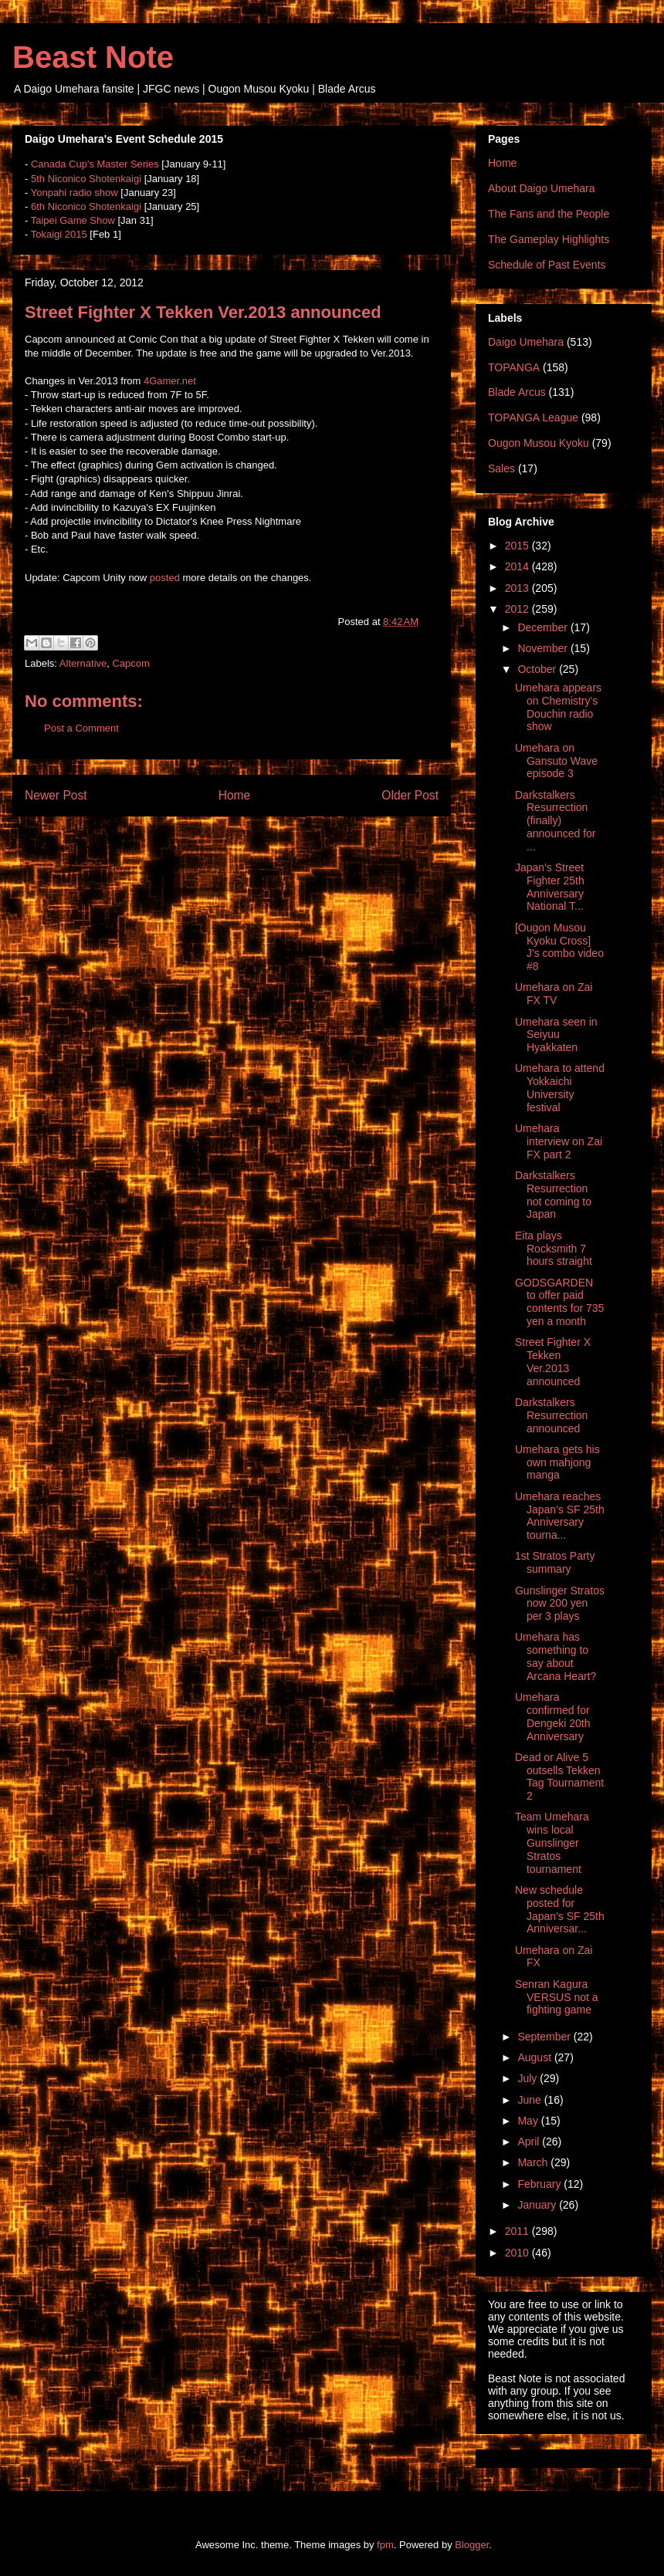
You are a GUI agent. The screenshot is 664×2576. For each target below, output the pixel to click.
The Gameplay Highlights (548, 239)
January (538, 2205)
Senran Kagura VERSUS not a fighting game (556, 1997)
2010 (518, 2252)
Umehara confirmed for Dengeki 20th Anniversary (553, 1716)
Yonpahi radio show (74, 192)
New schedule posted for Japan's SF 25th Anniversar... (560, 1909)
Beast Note (93, 57)
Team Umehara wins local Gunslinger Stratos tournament (552, 1842)
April (529, 2141)
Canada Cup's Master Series (95, 164)
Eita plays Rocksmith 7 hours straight (553, 1248)
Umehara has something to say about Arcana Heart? (555, 1656)
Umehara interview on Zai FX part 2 (558, 1141)
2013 (518, 588)
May (528, 2121)
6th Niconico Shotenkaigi (86, 206)
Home (235, 795)
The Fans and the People (548, 214)
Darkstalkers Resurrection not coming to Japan (553, 1194)
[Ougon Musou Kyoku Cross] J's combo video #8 (559, 946)
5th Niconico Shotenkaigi (86, 178)
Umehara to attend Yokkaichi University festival (560, 1087)
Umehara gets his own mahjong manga (557, 1462)
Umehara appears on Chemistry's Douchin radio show (558, 706)
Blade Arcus (517, 392)
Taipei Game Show (73, 220)
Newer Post (56, 795)
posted (165, 577)
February (540, 2184)
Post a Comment (81, 728)
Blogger (472, 2545)
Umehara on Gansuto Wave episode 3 (556, 761)
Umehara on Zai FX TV (553, 993)
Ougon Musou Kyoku (538, 443)
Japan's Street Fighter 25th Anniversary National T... (549, 886)
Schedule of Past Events (547, 265)
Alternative (83, 663)
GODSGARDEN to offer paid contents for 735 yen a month (559, 1301)
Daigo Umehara (526, 342)
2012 (518, 609)
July (528, 2078)
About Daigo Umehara (541, 188)
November (543, 648)
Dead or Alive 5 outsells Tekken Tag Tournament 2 (559, 1776)
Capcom (130, 663)
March (534, 2162)
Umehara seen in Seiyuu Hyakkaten (556, 1035)
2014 (518, 566)
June (530, 2100)
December (543, 627)
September (545, 2036)
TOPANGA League (533, 417)
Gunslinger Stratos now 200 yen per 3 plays (560, 1603)
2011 (518, 2231)
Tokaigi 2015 (59, 234)
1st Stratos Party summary (555, 1562)
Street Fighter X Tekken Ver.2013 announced (553, 1361)
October (538, 669)
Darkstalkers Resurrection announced (551, 1415)
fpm (385, 2545)
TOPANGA (514, 367)
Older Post (410, 795)
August (535, 2057)
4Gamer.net (170, 381)
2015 (518, 545)
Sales (501, 468)
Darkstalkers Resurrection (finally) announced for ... (555, 821)
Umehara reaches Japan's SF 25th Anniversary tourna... (560, 1515)
